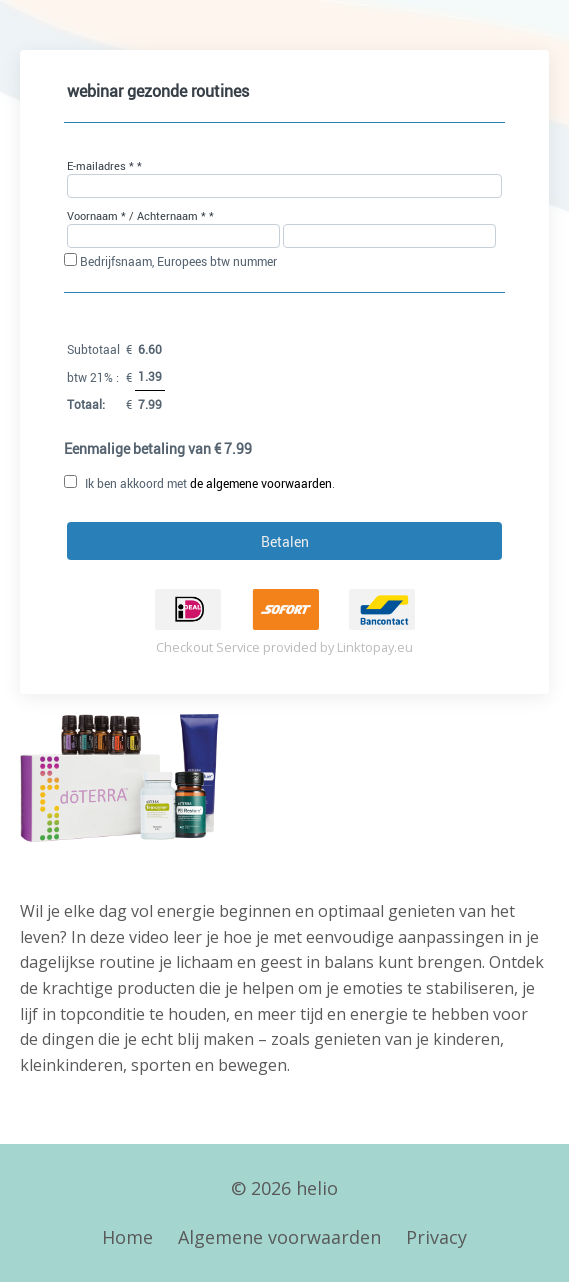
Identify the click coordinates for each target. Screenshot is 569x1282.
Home (127, 1237)
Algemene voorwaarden (279, 1237)
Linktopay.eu (375, 647)
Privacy (436, 1237)
